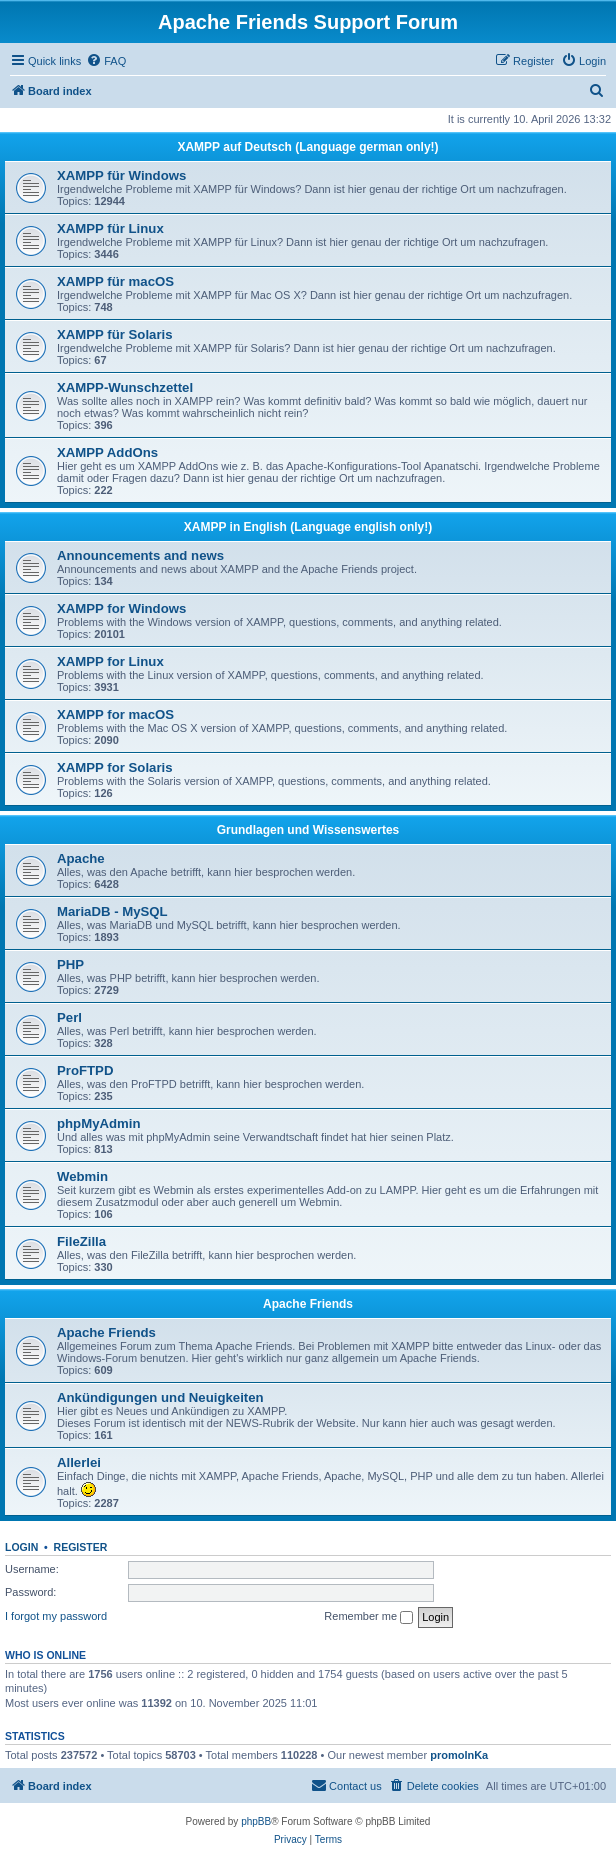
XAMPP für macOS (115, 281)
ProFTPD (85, 1070)
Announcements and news (140, 555)
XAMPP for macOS (115, 714)
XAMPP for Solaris (115, 767)
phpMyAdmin (99, 1123)
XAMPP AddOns (107, 452)
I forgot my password (56, 1616)
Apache (81, 858)
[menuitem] (106, 61)
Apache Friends (308, 1304)
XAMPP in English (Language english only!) (308, 527)
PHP (70, 964)
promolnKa (459, 1755)
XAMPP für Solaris (115, 334)
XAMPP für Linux (110, 228)
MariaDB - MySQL (112, 911)
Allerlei (79, 1462)
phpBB (256, 1821)
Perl (69, 1017)
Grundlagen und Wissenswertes (308, 830)
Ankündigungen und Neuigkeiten (160, 1397)
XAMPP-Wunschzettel (125, 387)
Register (81, 1547)
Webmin (82, 1176)
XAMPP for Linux (110, 661)
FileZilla (81, 1241)
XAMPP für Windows (121, 175)
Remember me (368, 1617)
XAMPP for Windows (121, 608)
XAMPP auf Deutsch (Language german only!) (307, 147)
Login (21, 1547)
